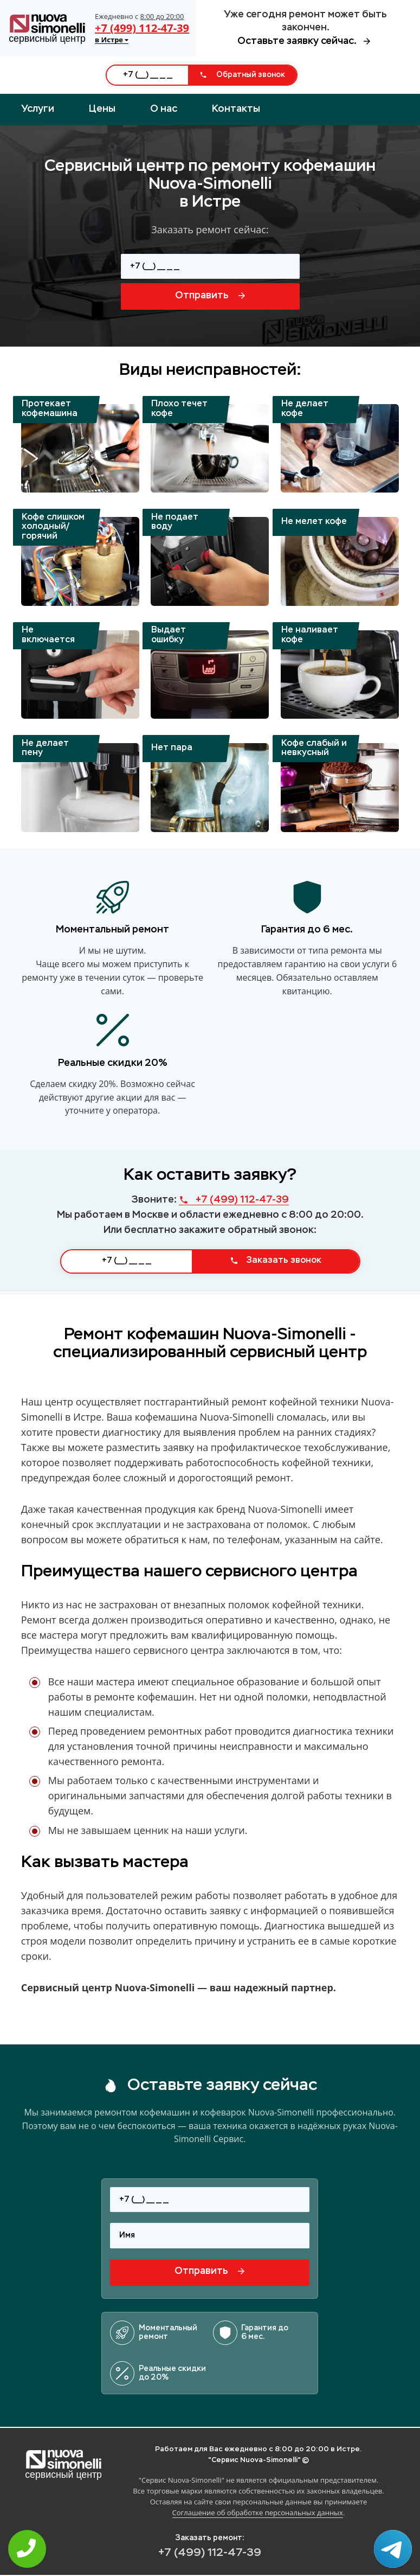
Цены (102, 109)
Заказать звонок (275, 1260)
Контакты (236, 109)
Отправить (210, 296)
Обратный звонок (242, 75)
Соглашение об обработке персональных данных (257, 2512)
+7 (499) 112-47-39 (142, 28)
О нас (163, 109)
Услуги (37, 109)
